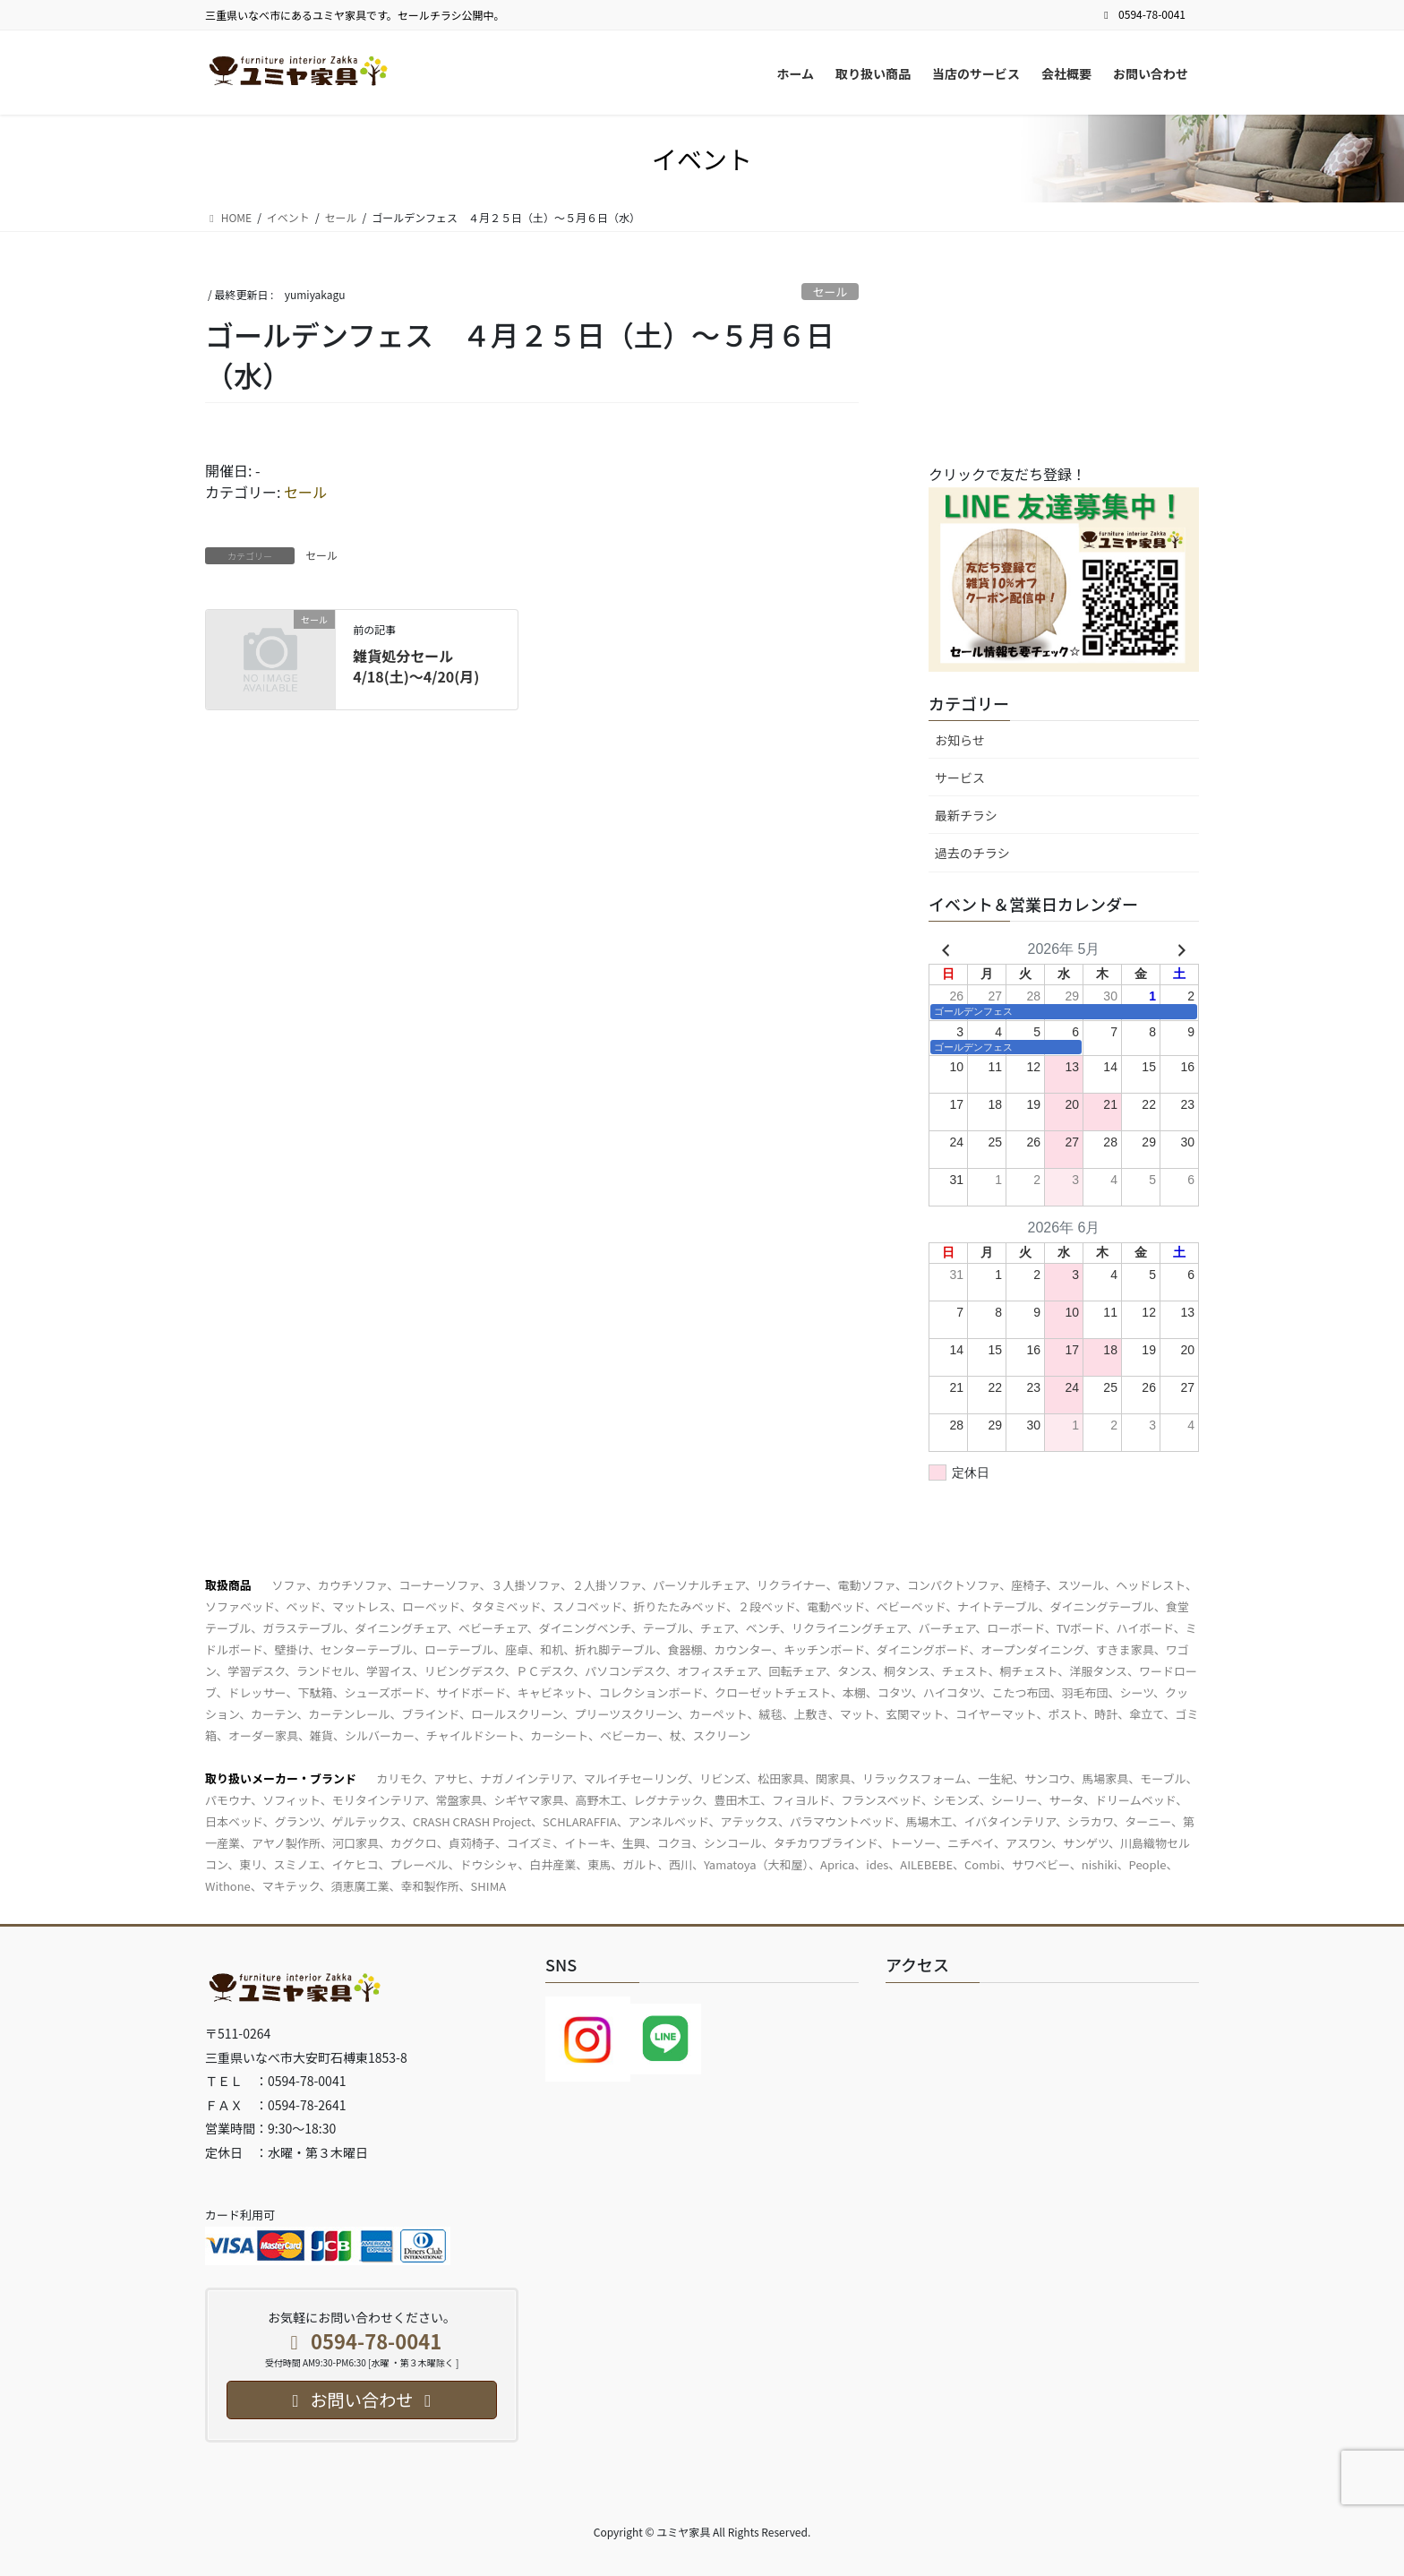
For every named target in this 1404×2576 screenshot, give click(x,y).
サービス (960, 777)
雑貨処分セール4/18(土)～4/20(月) (416, 665)
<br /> (1063, 366)
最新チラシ (966, 815)
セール (830, 291)
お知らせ (960, 740)
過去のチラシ (972, 853)
